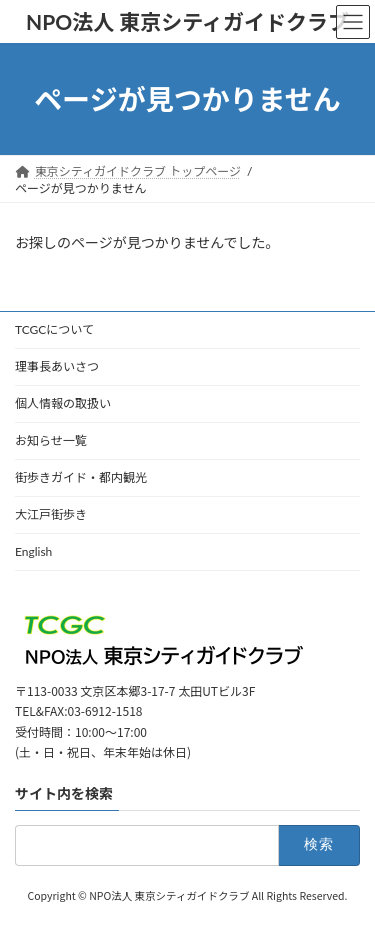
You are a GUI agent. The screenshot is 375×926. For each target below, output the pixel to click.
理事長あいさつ (57, 366)
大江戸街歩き (51, 514)
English (33, 551)
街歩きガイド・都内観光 (81, 477)
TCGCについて (54, 329)
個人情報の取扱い (63, 403)
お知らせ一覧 (51, 440)
